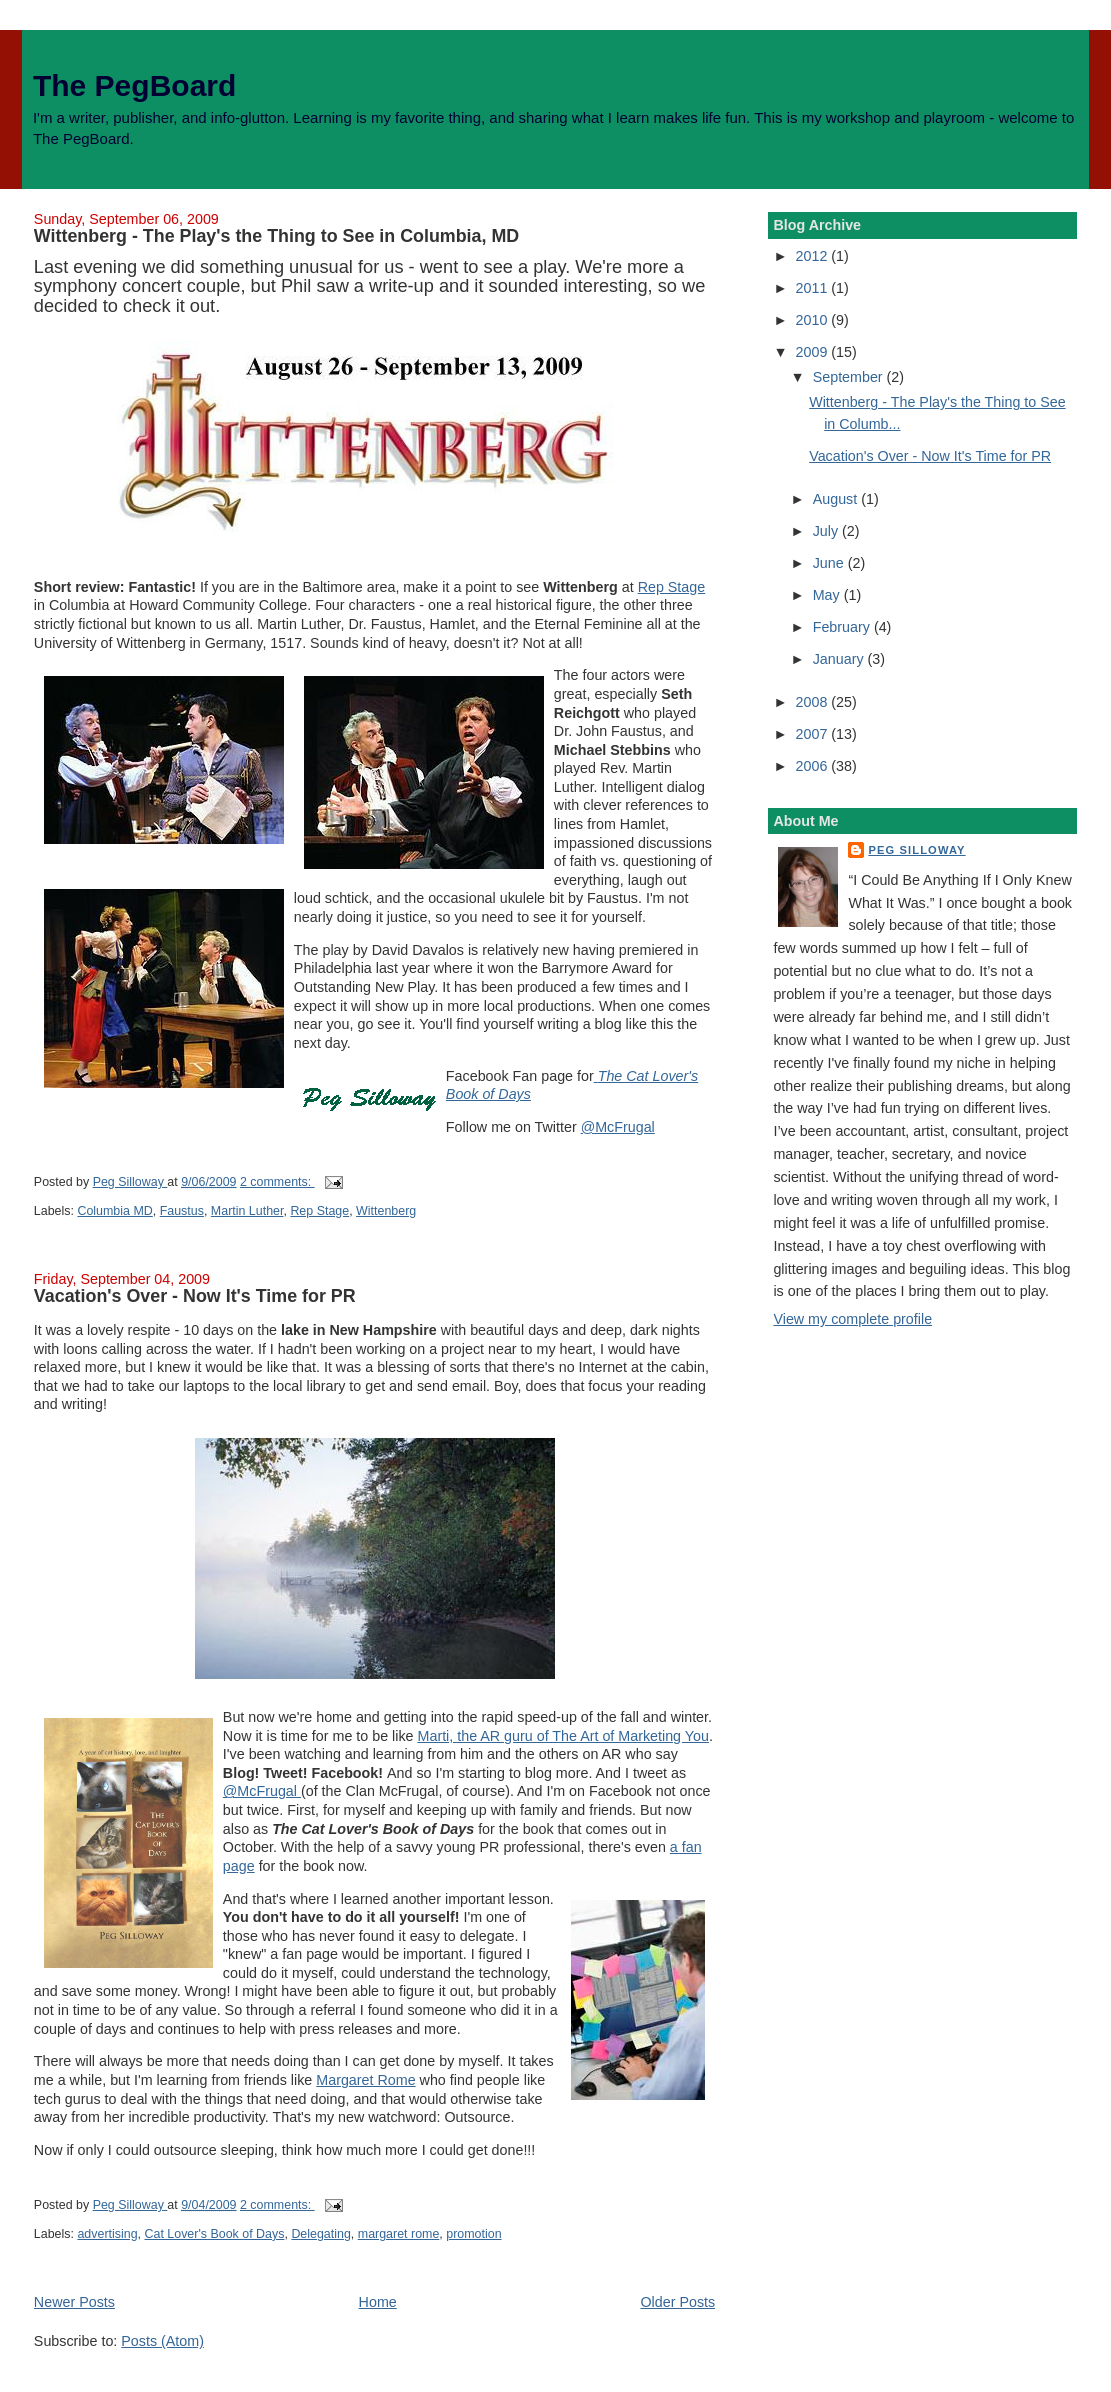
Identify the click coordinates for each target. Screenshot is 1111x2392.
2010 (814, 320)
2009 (814, 352)
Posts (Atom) (162, 2341)
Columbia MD (114, 1211)
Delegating (320, 2234)
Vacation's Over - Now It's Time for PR (195, 1296)
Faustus (182, 1211)
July (827, 531)
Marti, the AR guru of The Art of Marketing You (563, 1736)
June (830, 563)
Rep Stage (672, 587)
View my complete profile (852, 1319)
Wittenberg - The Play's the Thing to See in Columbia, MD (276, 236)
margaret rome (399, 2234)
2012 (814, 256)
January (840, 659)
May (828, 595)
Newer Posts (74, 2302)
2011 (814, 288)
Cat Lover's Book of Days (215, 2234)
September (850, 377)
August (837, 499)
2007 (814, 734)
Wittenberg (386, 1211)
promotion (473, 2234)
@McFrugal (618, 1127)
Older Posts (677, 2302)
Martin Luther (247, 1211)
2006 (814, 766)
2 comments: (277, 1182)
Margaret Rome (365, 2080)
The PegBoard (134, 85)
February (843, 627)
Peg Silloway (916, 850)
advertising (107, 2234)
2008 (814, 702)
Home (378, 2302)
